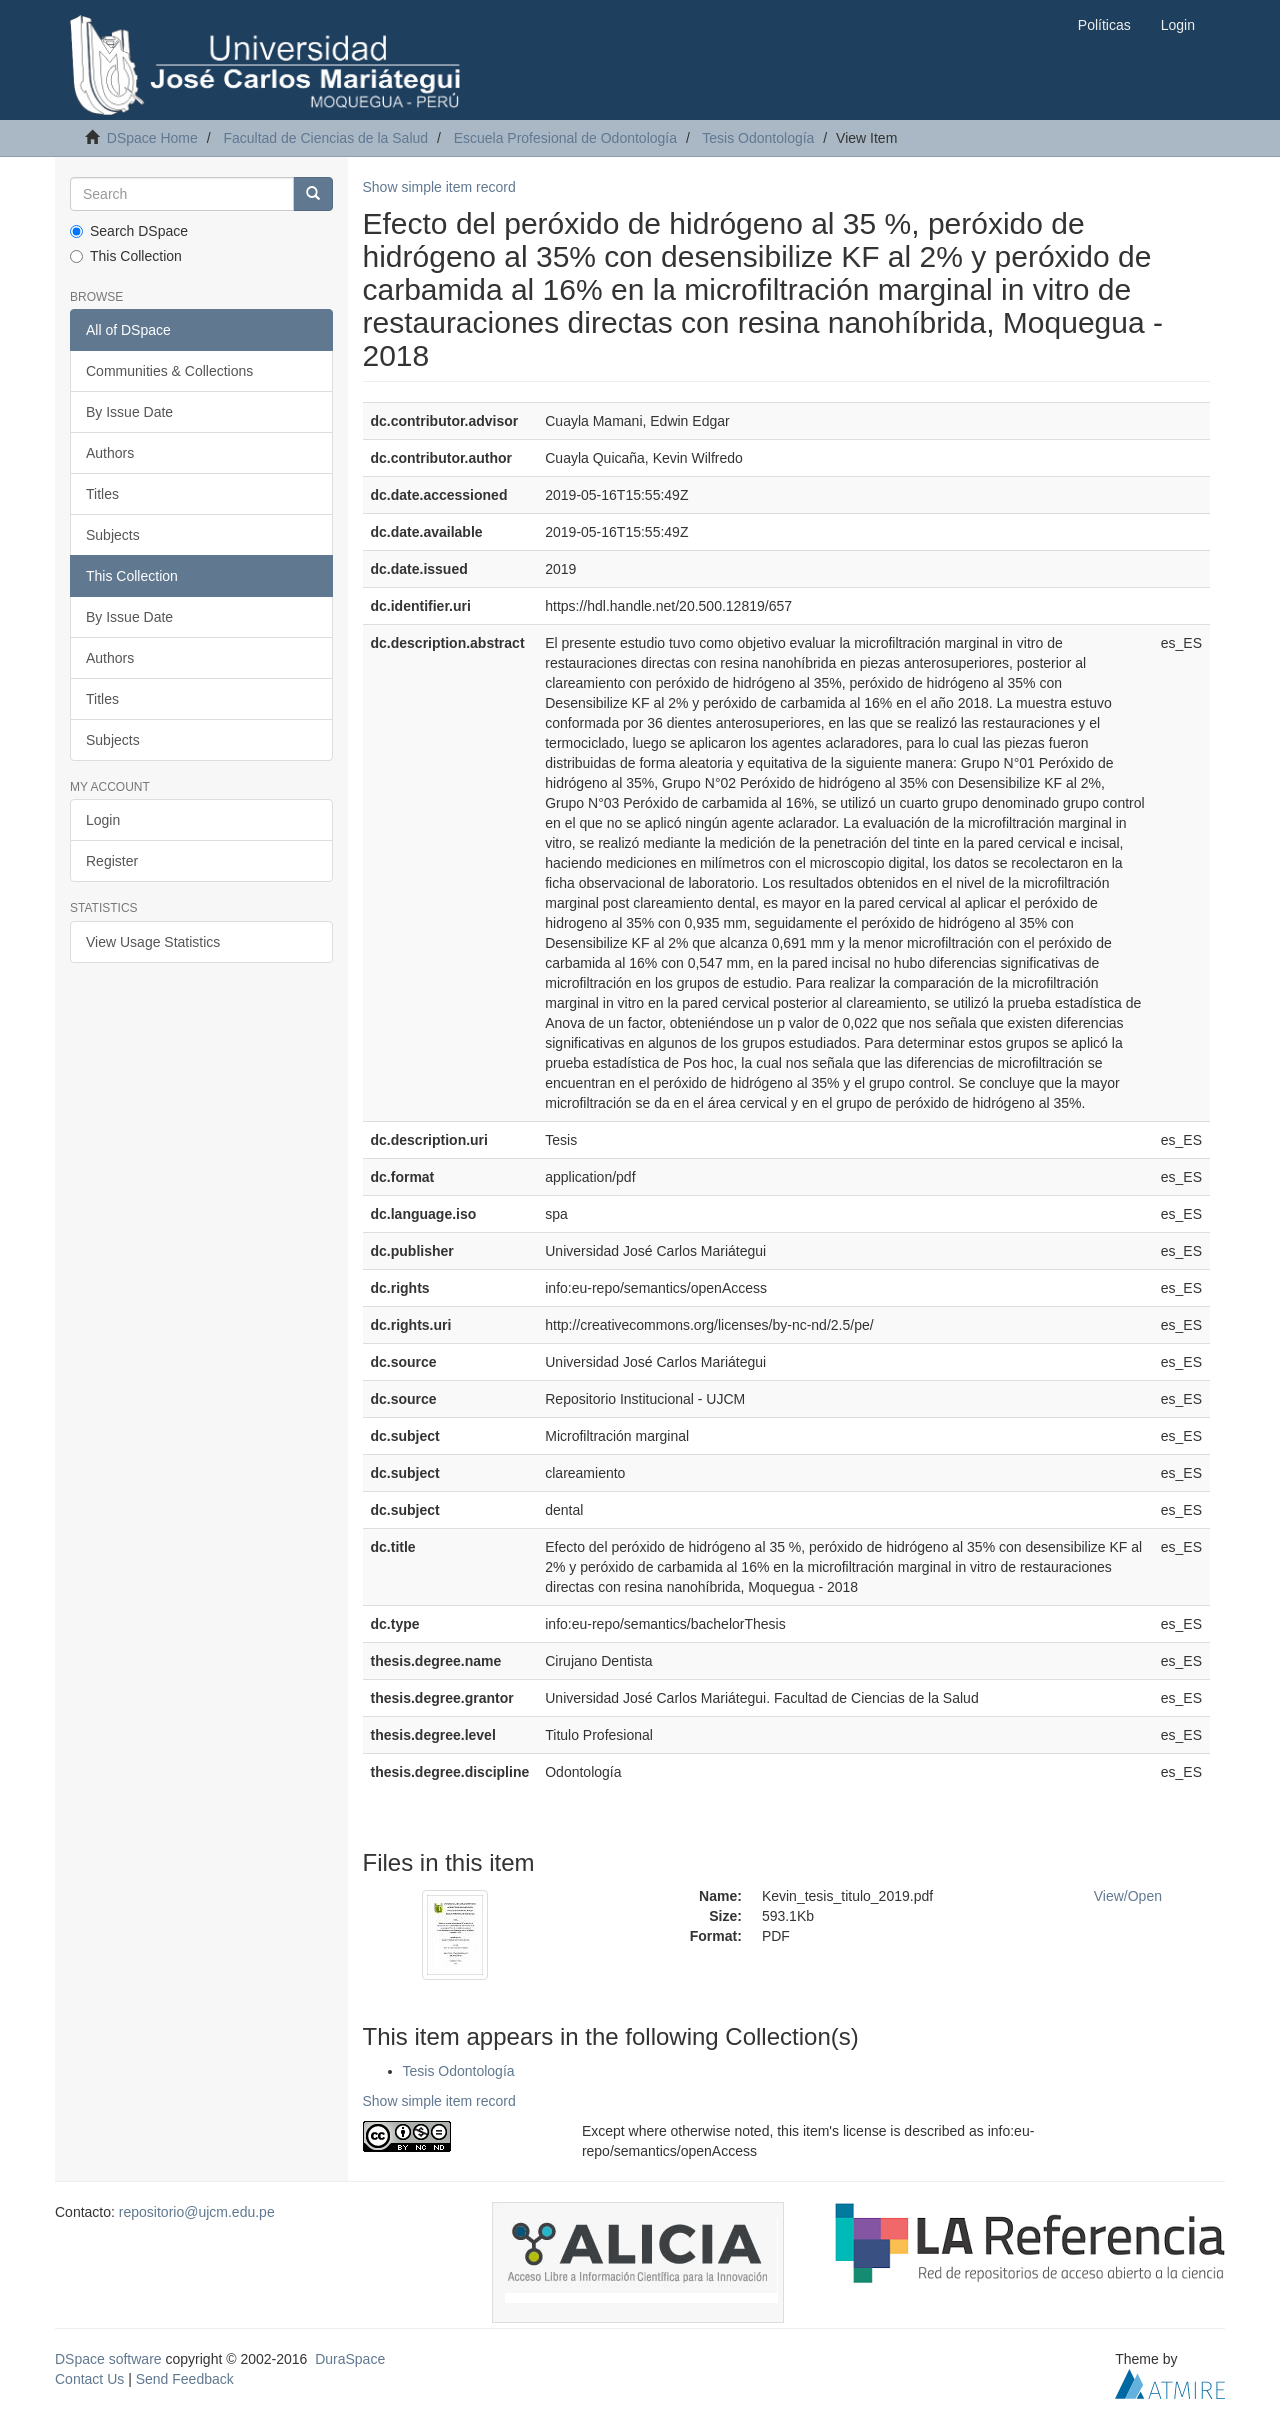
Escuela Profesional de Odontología (565, 138)
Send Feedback (185, 2379)
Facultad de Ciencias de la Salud (325, 138)
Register (112, 861)
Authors (110, 453)
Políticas (1104, 25)
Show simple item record (439, 187)
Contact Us (89, 2379)
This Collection (126, 256)
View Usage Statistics (153, 942)
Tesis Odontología (758, 138)
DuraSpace (350, 2359)
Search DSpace (129, 231)
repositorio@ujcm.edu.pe (197, 2212)
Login (103, 820)
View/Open (1128, 1896)
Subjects (113, 535)
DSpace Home (152, 138)
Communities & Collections (169, 371)
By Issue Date (129, 412)
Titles (102, 494)
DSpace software (108, 2359)
